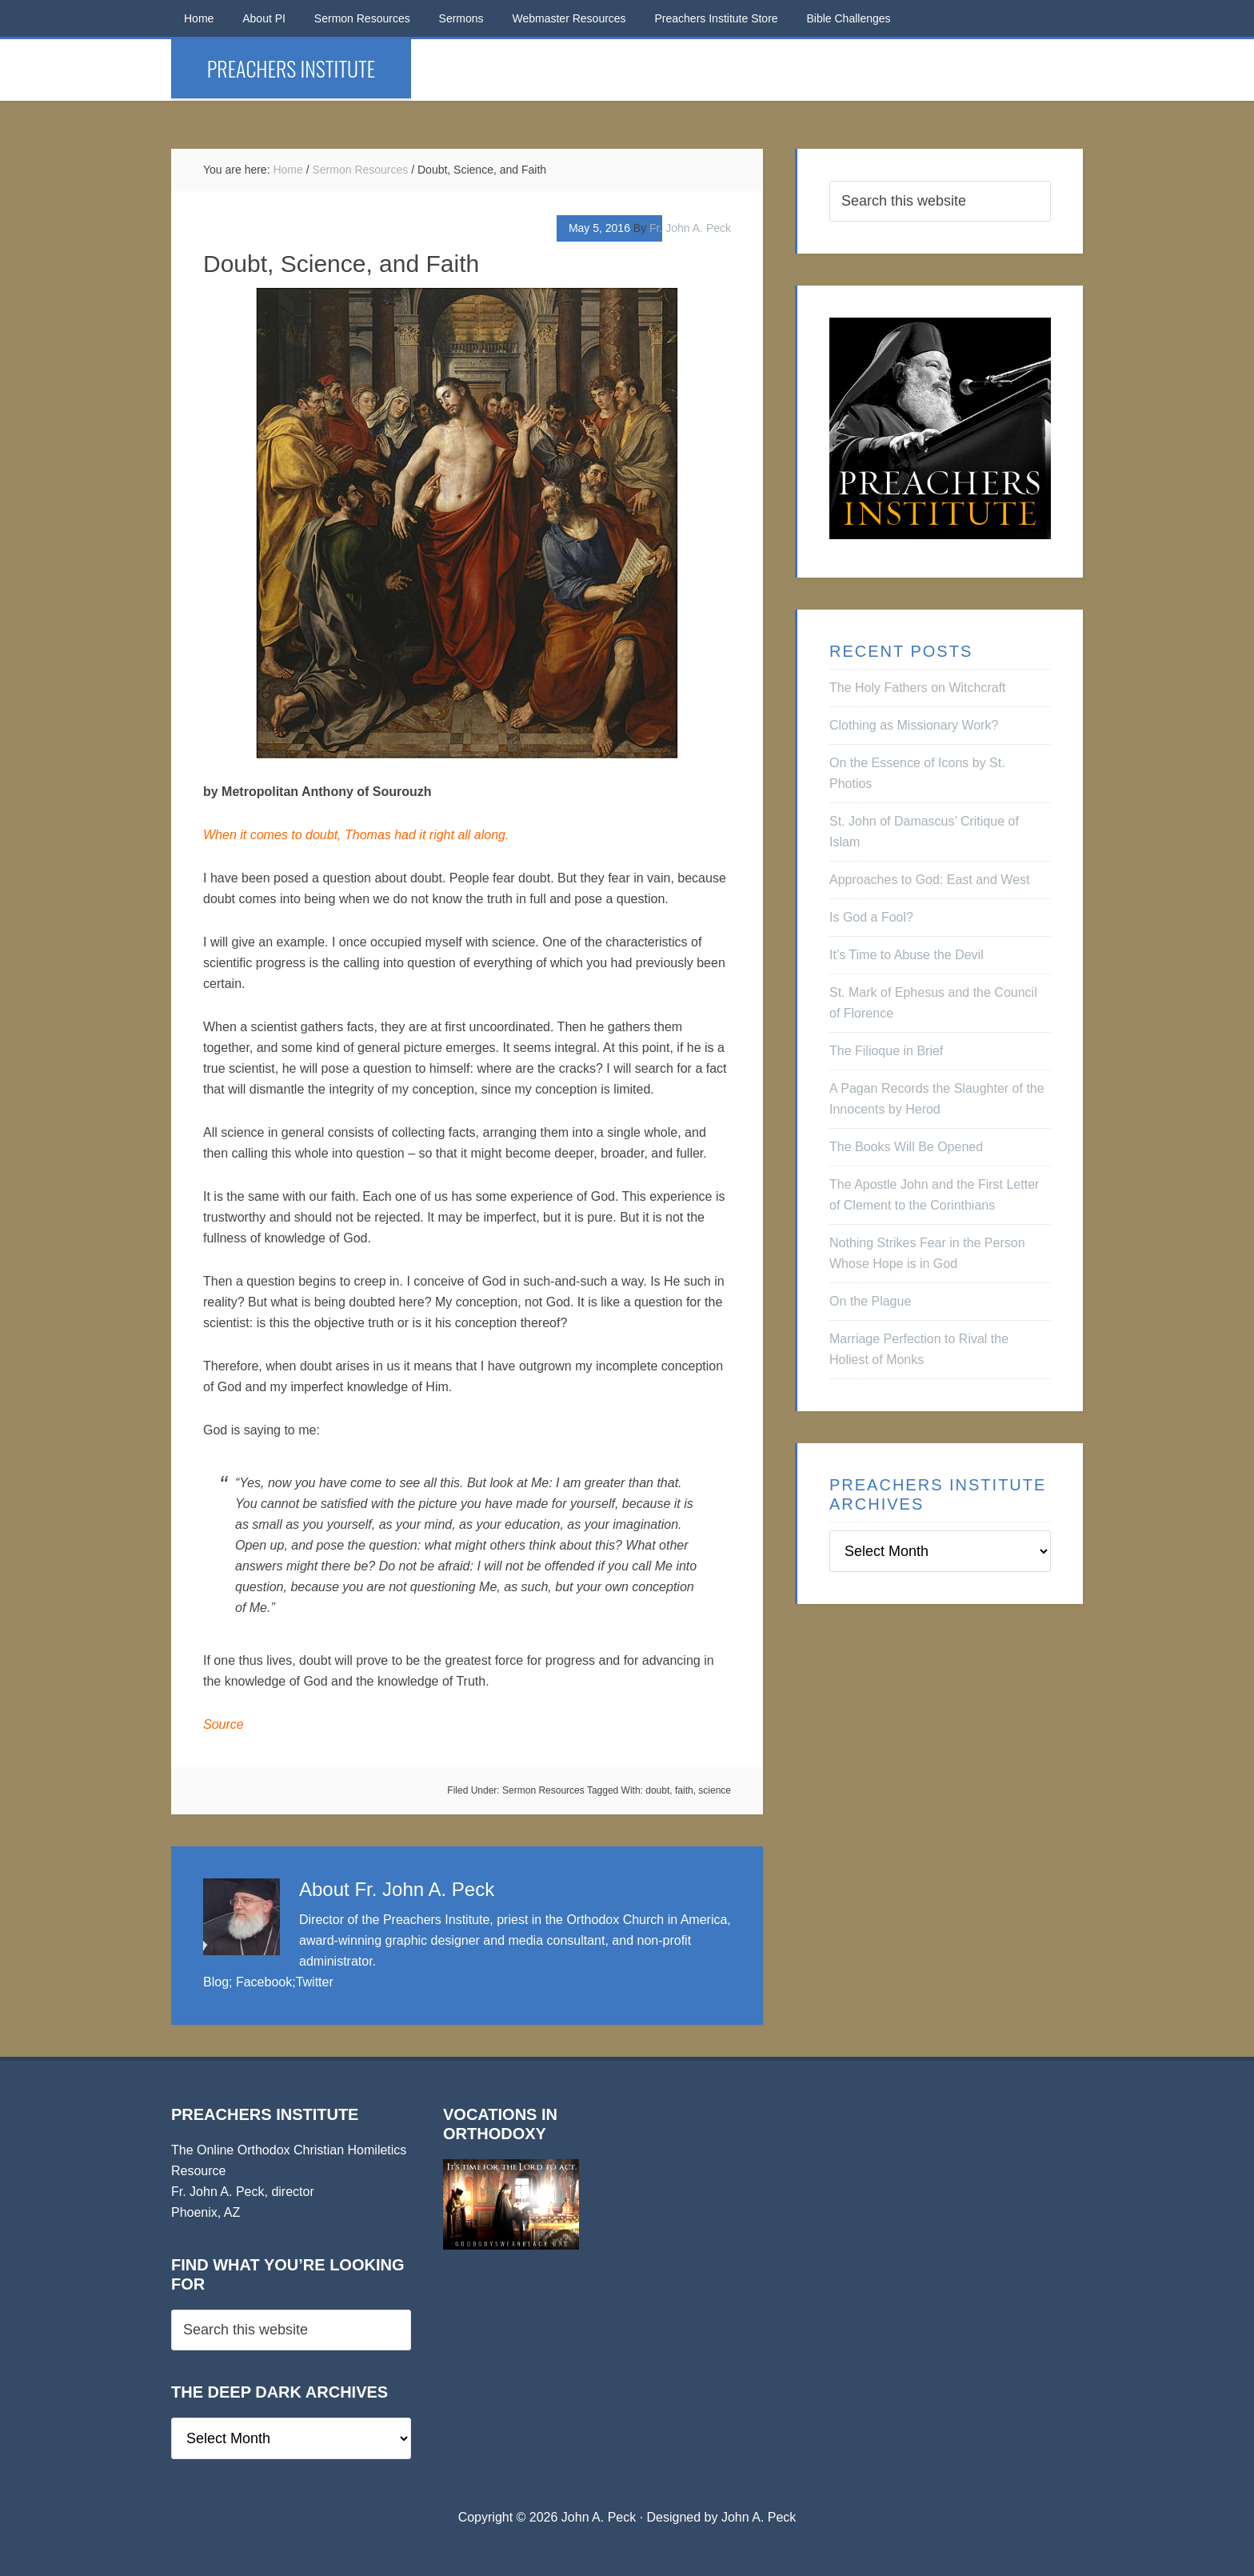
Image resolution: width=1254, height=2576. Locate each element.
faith (684, 1790)
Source (223, 1724)
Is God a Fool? (871, 917)
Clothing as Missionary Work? (913, 725)
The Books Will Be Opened (906, 1147)
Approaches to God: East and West (929, 879)
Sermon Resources (543, 1790)
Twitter (314, 1982)
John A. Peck (758, 2517)
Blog (216, 1982)
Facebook (264, 1982)
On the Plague (870, 1301)
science (714, 1790)
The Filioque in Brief (886, 1051)
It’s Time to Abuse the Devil (906, 955)
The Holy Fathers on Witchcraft (917, 687)
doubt (657, 1790)
